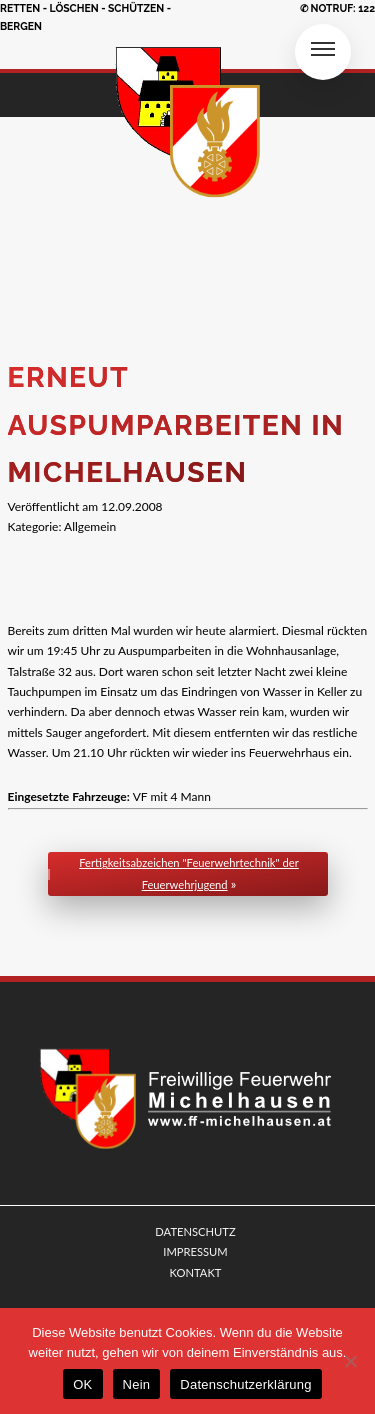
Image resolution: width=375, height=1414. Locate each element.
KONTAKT (196, 1272)
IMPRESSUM (195, 1251)
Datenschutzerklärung (245, 1384)
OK (82, 1384)
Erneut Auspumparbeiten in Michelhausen (176, 425)
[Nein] (350, 1361)
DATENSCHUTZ (195, 1231)
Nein (137, 1384)
